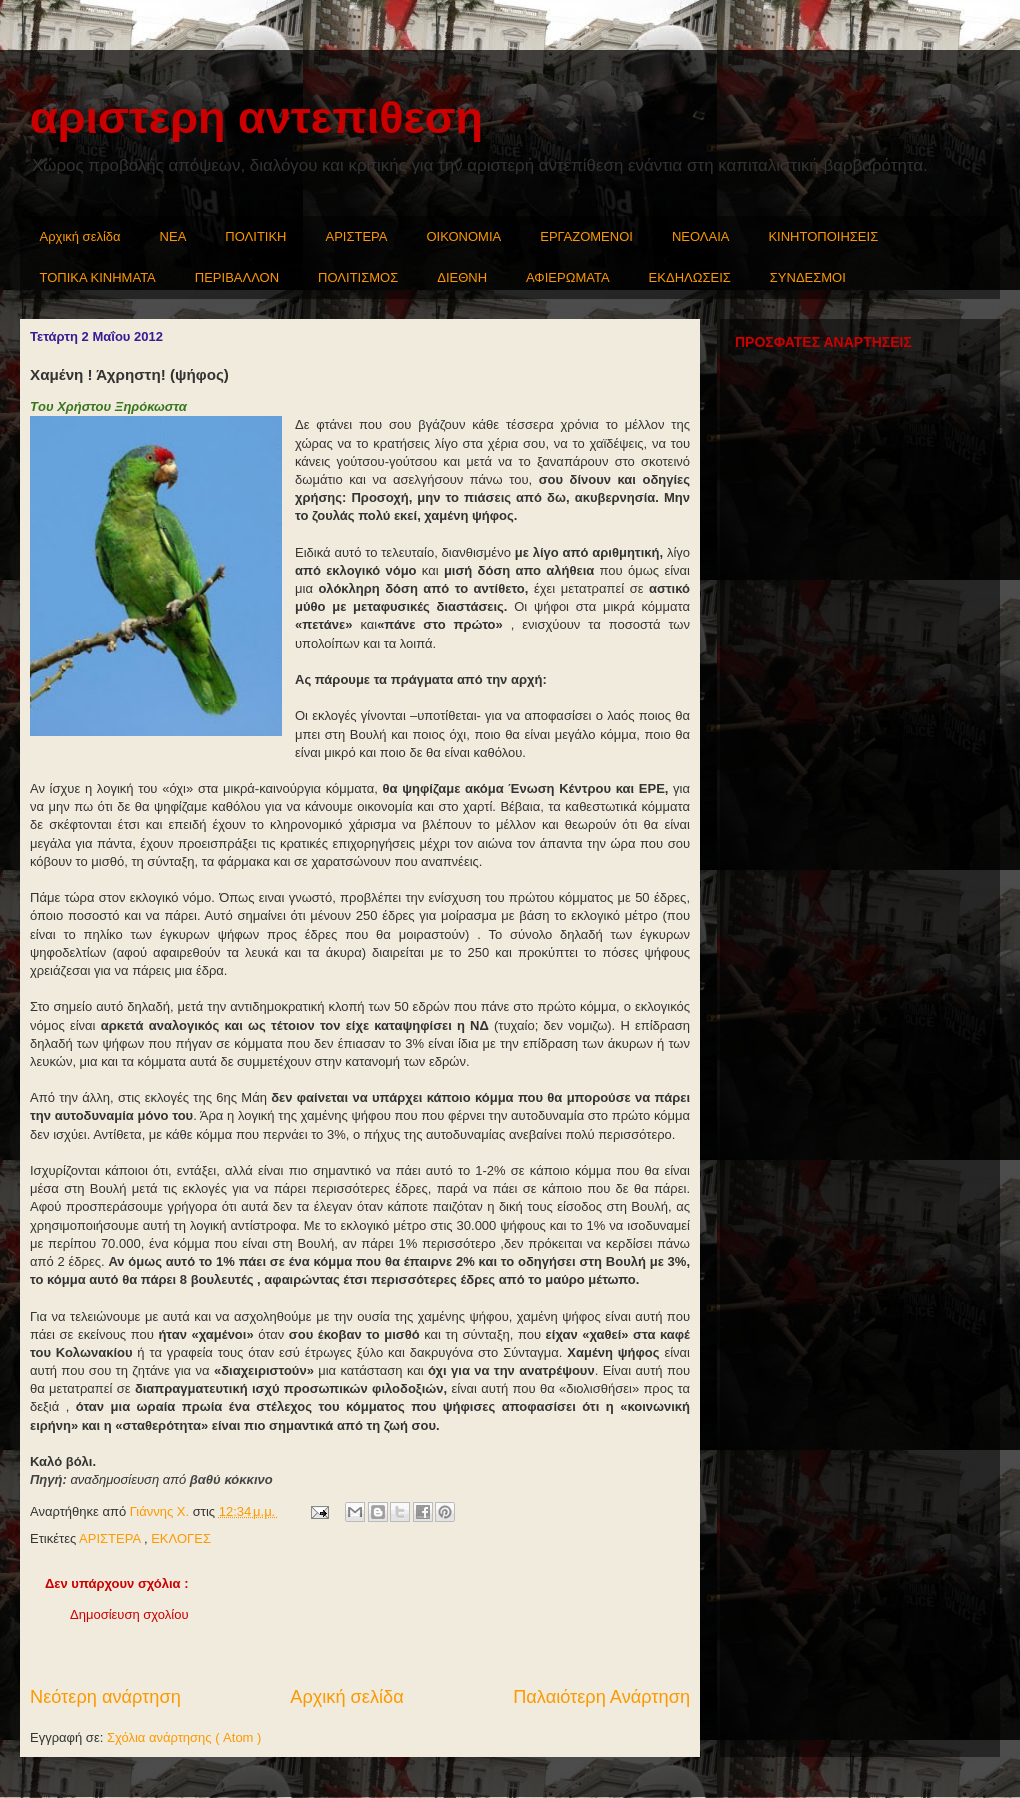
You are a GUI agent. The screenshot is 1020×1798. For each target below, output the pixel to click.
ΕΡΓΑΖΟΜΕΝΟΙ (586, 236)
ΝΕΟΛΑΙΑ (701, 236)
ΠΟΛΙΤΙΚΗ (255, 236)
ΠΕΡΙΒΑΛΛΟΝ (237, 277)
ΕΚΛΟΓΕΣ (181, 1538)
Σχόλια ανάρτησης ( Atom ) (184, 1737)
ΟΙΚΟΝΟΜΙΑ (464, 236)
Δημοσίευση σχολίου (129, 1614)
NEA (173, 236)
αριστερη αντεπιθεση (256, 117)
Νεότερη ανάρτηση (105, 1697)
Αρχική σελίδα (80, 236)
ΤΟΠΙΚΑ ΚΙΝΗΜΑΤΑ (98, 277)
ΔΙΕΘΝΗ (462, 277)
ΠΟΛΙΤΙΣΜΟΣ (358, 277)
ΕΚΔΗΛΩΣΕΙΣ (690, 277)
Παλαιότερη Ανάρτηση (601, 1697)
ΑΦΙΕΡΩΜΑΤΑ (568, 277)
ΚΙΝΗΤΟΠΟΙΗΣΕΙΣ (823, 236)
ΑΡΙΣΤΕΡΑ (357, 236)
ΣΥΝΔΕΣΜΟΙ (808, 277)
